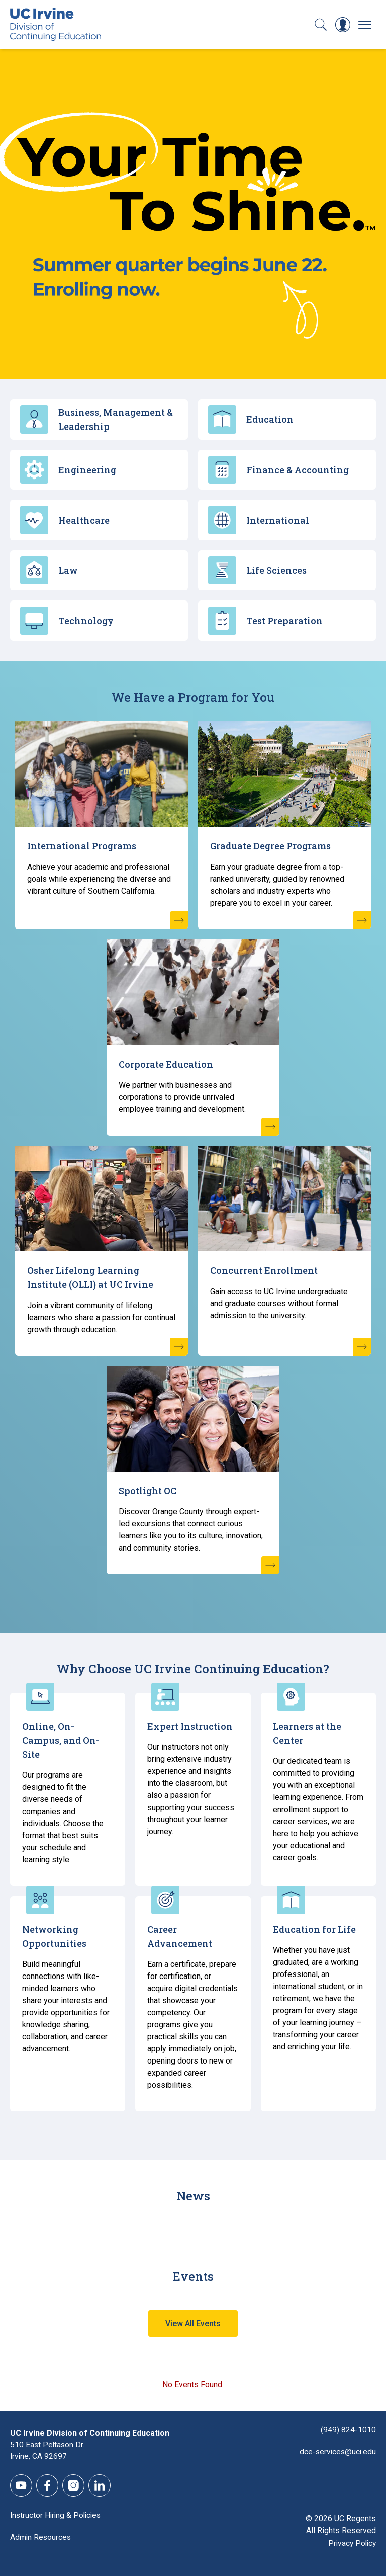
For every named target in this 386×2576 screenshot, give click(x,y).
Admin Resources (41, 2537)
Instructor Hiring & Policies (57, 2515)
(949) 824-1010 (348, 2429)
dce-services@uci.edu (337, 2451)
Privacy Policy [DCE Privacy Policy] (351, 2543)
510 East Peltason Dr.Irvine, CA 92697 (48, 2451)
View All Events (193, 2323)
